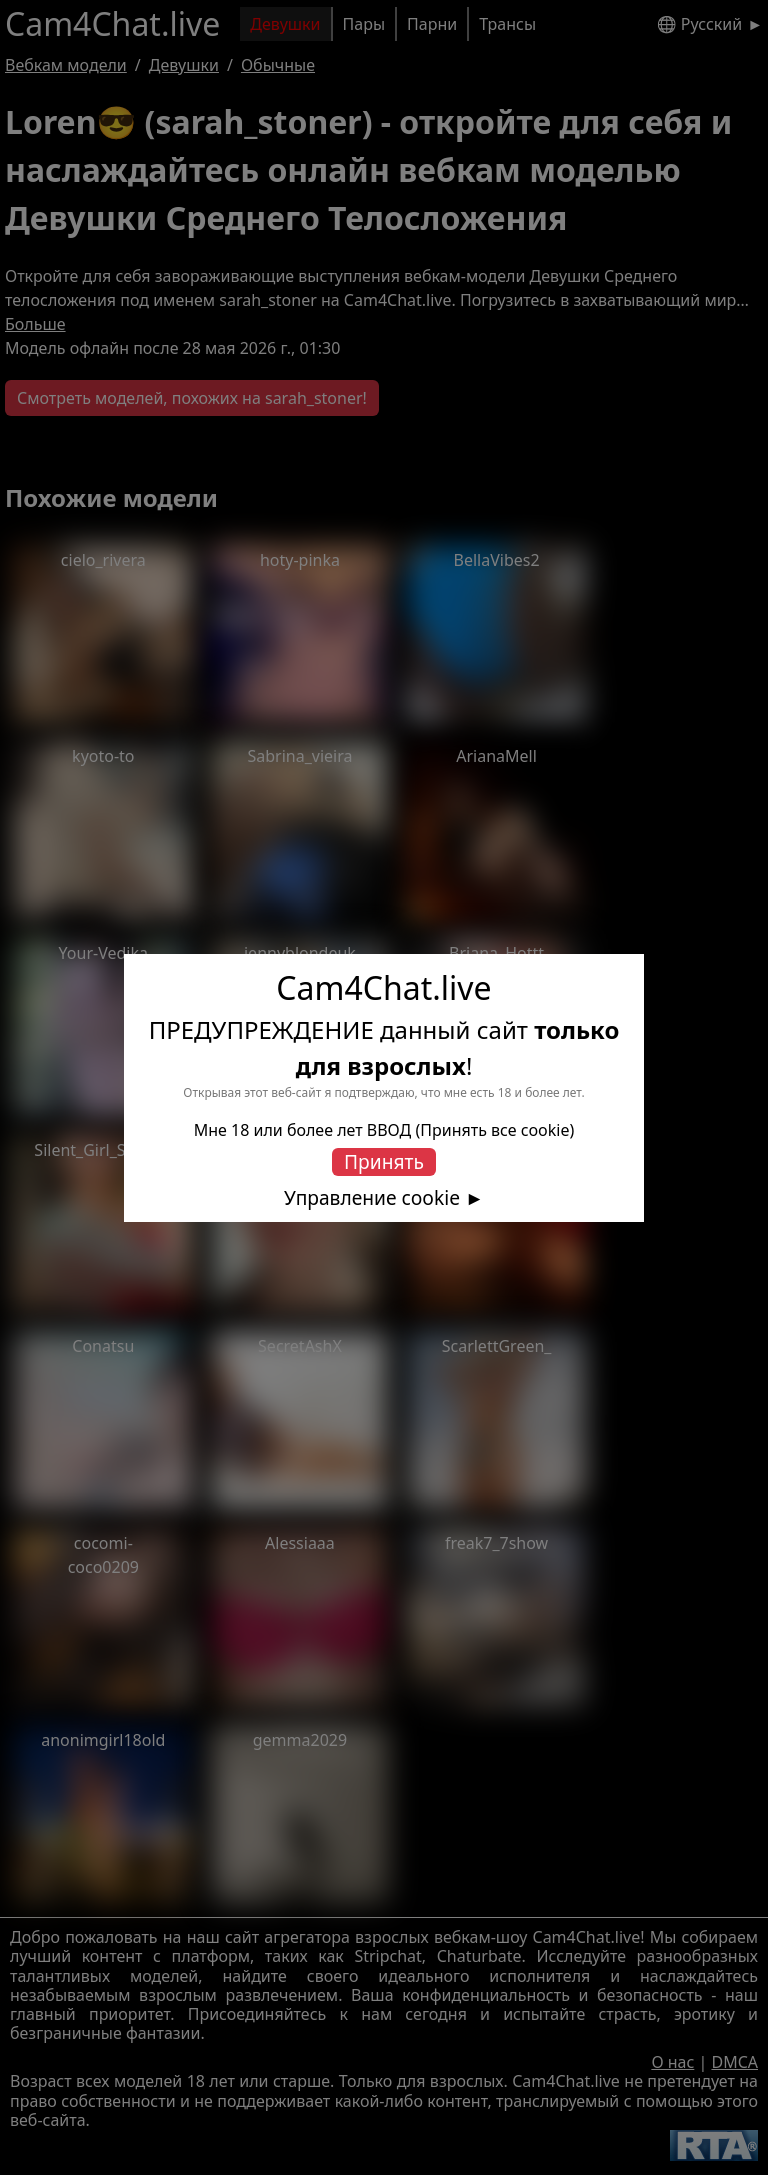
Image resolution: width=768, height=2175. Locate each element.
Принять (384, 1161)
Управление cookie (372, 1198)
